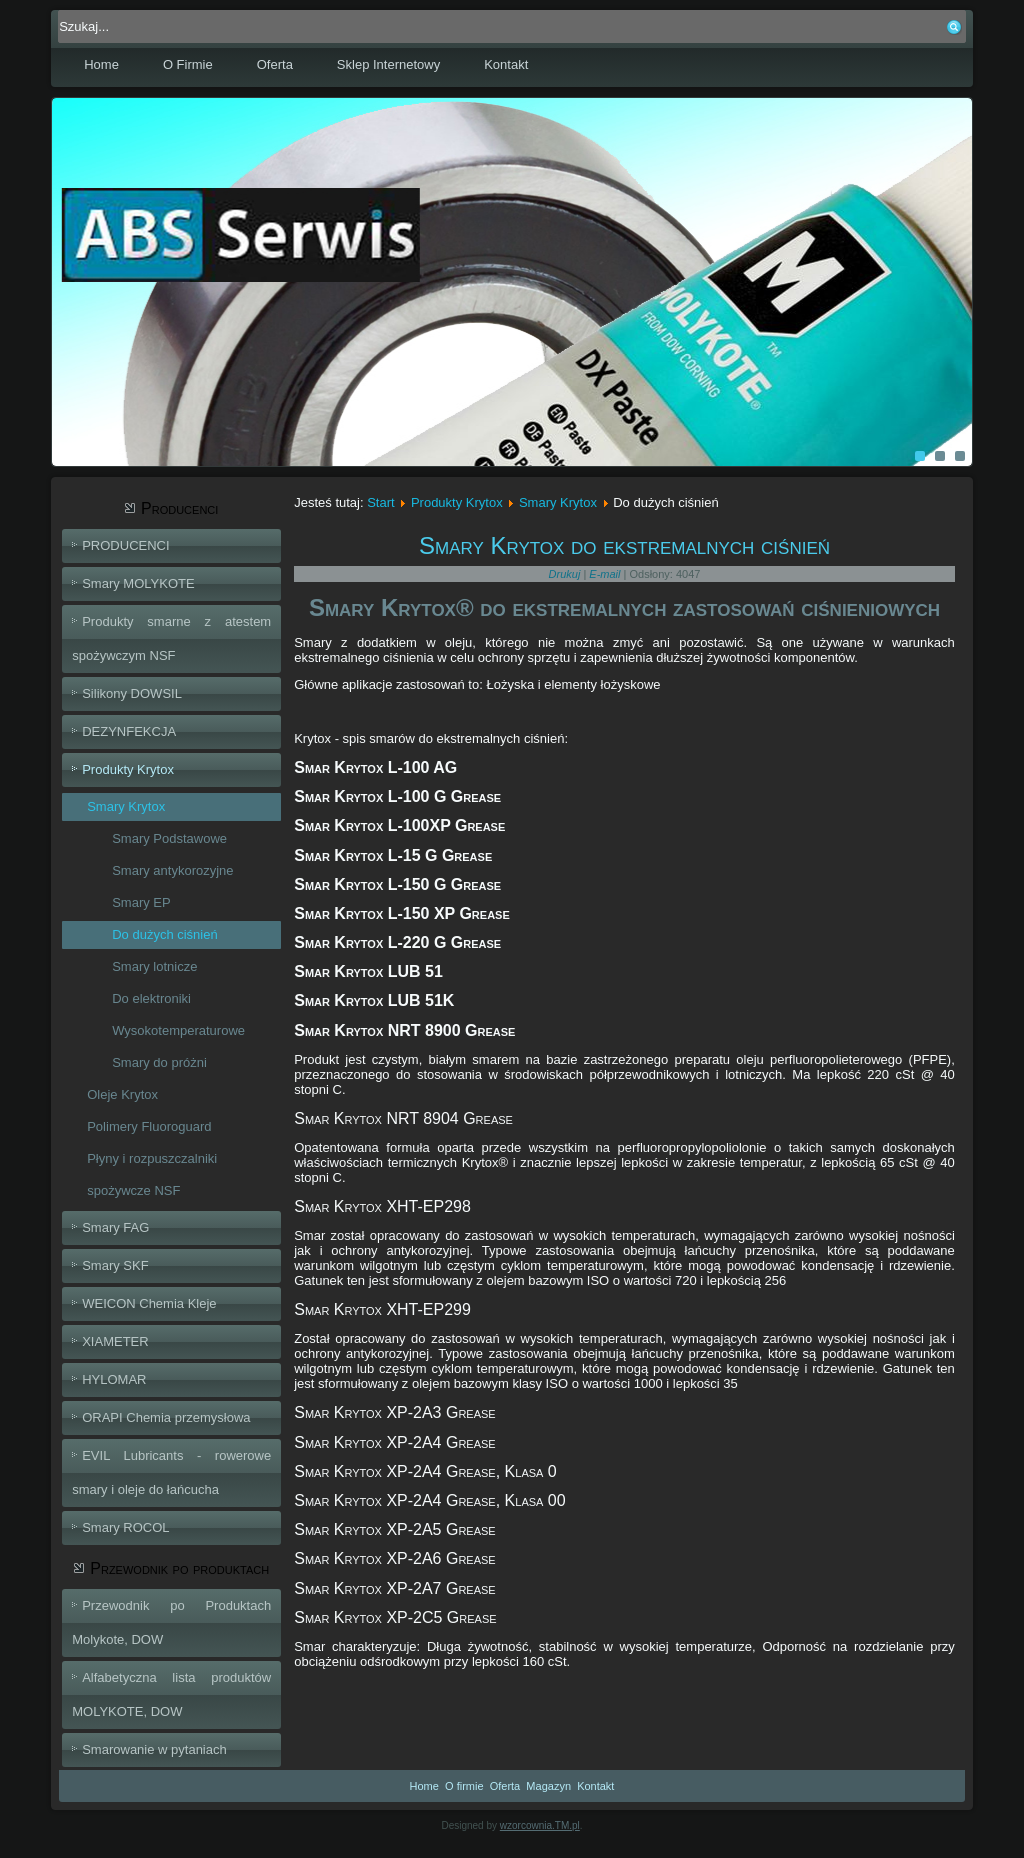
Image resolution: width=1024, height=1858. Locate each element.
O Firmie (188, 64)
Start (380, 502)
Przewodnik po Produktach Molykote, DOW (171, 1622)
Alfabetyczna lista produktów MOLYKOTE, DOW (171, 1694)
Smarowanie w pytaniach (154, 1749)
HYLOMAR (114, 1379)
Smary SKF (115, 1265)
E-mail (606, 574)
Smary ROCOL (125, 1527)
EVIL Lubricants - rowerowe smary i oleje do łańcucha (171, 1472)
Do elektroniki (151, 998)
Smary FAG (115, 1227)
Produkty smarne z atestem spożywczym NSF (171, 638)
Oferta (275, 64)
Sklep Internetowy (388, 64)
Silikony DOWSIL (132, 693)
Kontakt (506, 64)
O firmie (464, 1786)
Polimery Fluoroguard (149, 1126)
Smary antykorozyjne (172, 870)
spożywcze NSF (133, 1190)
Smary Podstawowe (169, 838)
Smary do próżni (159, 1062)
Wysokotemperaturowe (178, 1030)
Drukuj (566, 574)
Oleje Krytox (122, 1094)
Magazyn (548, 1786)
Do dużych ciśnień (165, 934)
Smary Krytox (126, 806)
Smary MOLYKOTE (138, 583)
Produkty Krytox (128, 769)
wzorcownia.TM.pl (540, 1825)
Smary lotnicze (154, 966)
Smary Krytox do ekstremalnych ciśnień (624, 545)
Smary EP (141, 902)
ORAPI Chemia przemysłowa (166, 1417)
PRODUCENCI (125, 545)
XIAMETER (115, 1341)
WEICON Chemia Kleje (149, 1303)
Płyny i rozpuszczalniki (152, 1158)
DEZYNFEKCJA (129, 731)
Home (101, 64)
